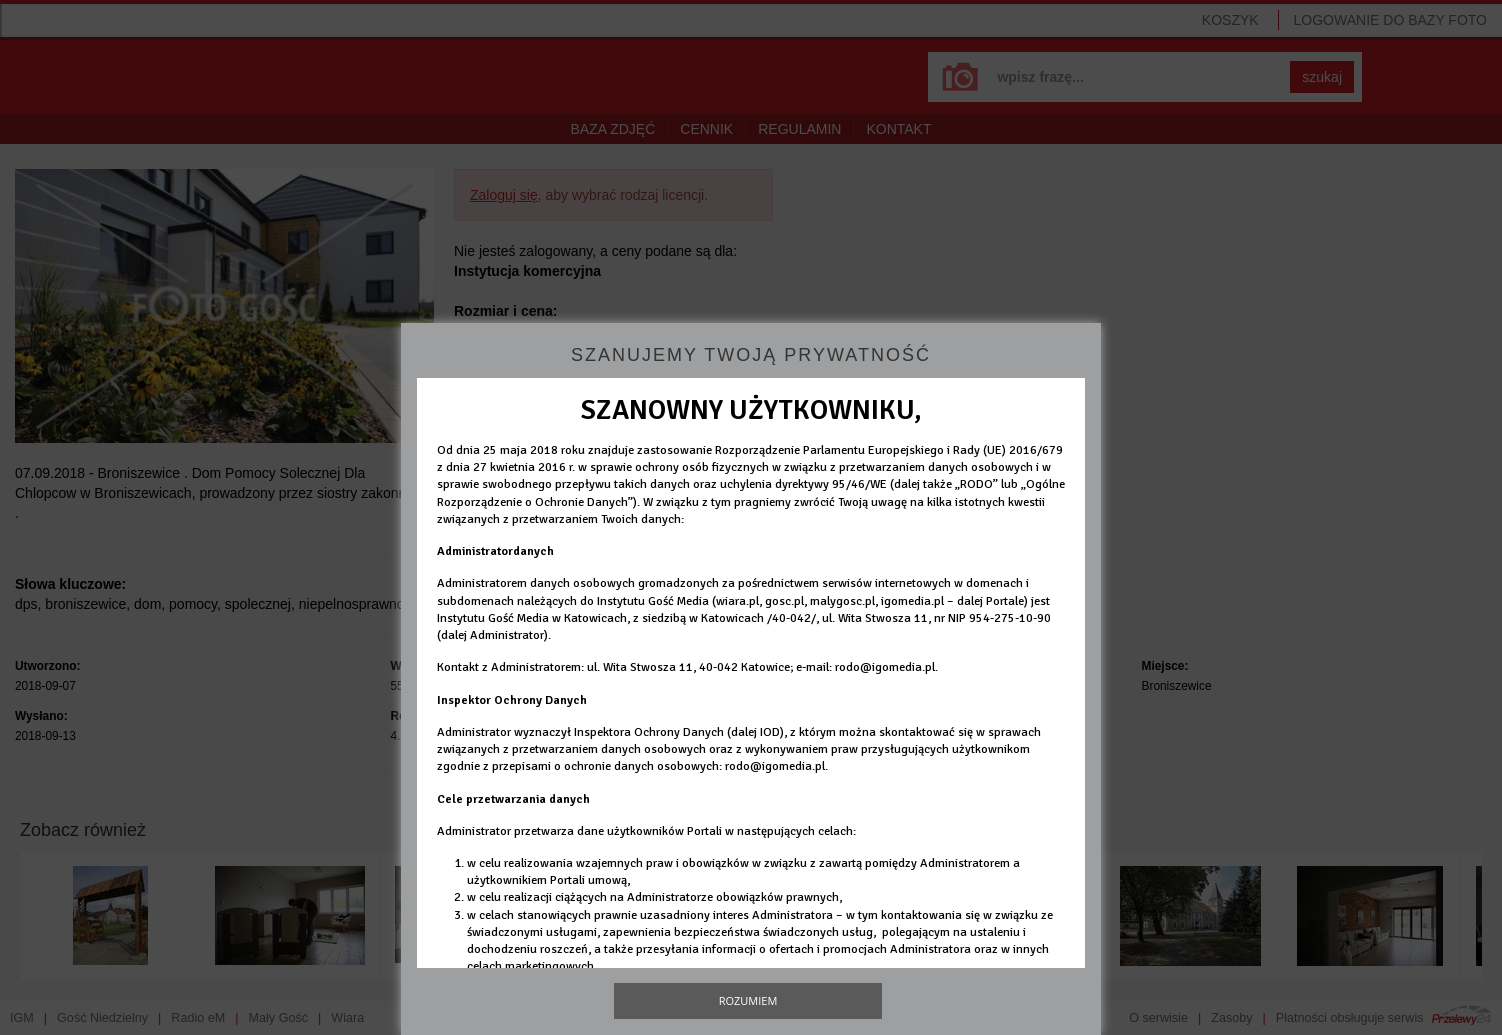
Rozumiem (748, 1000)
